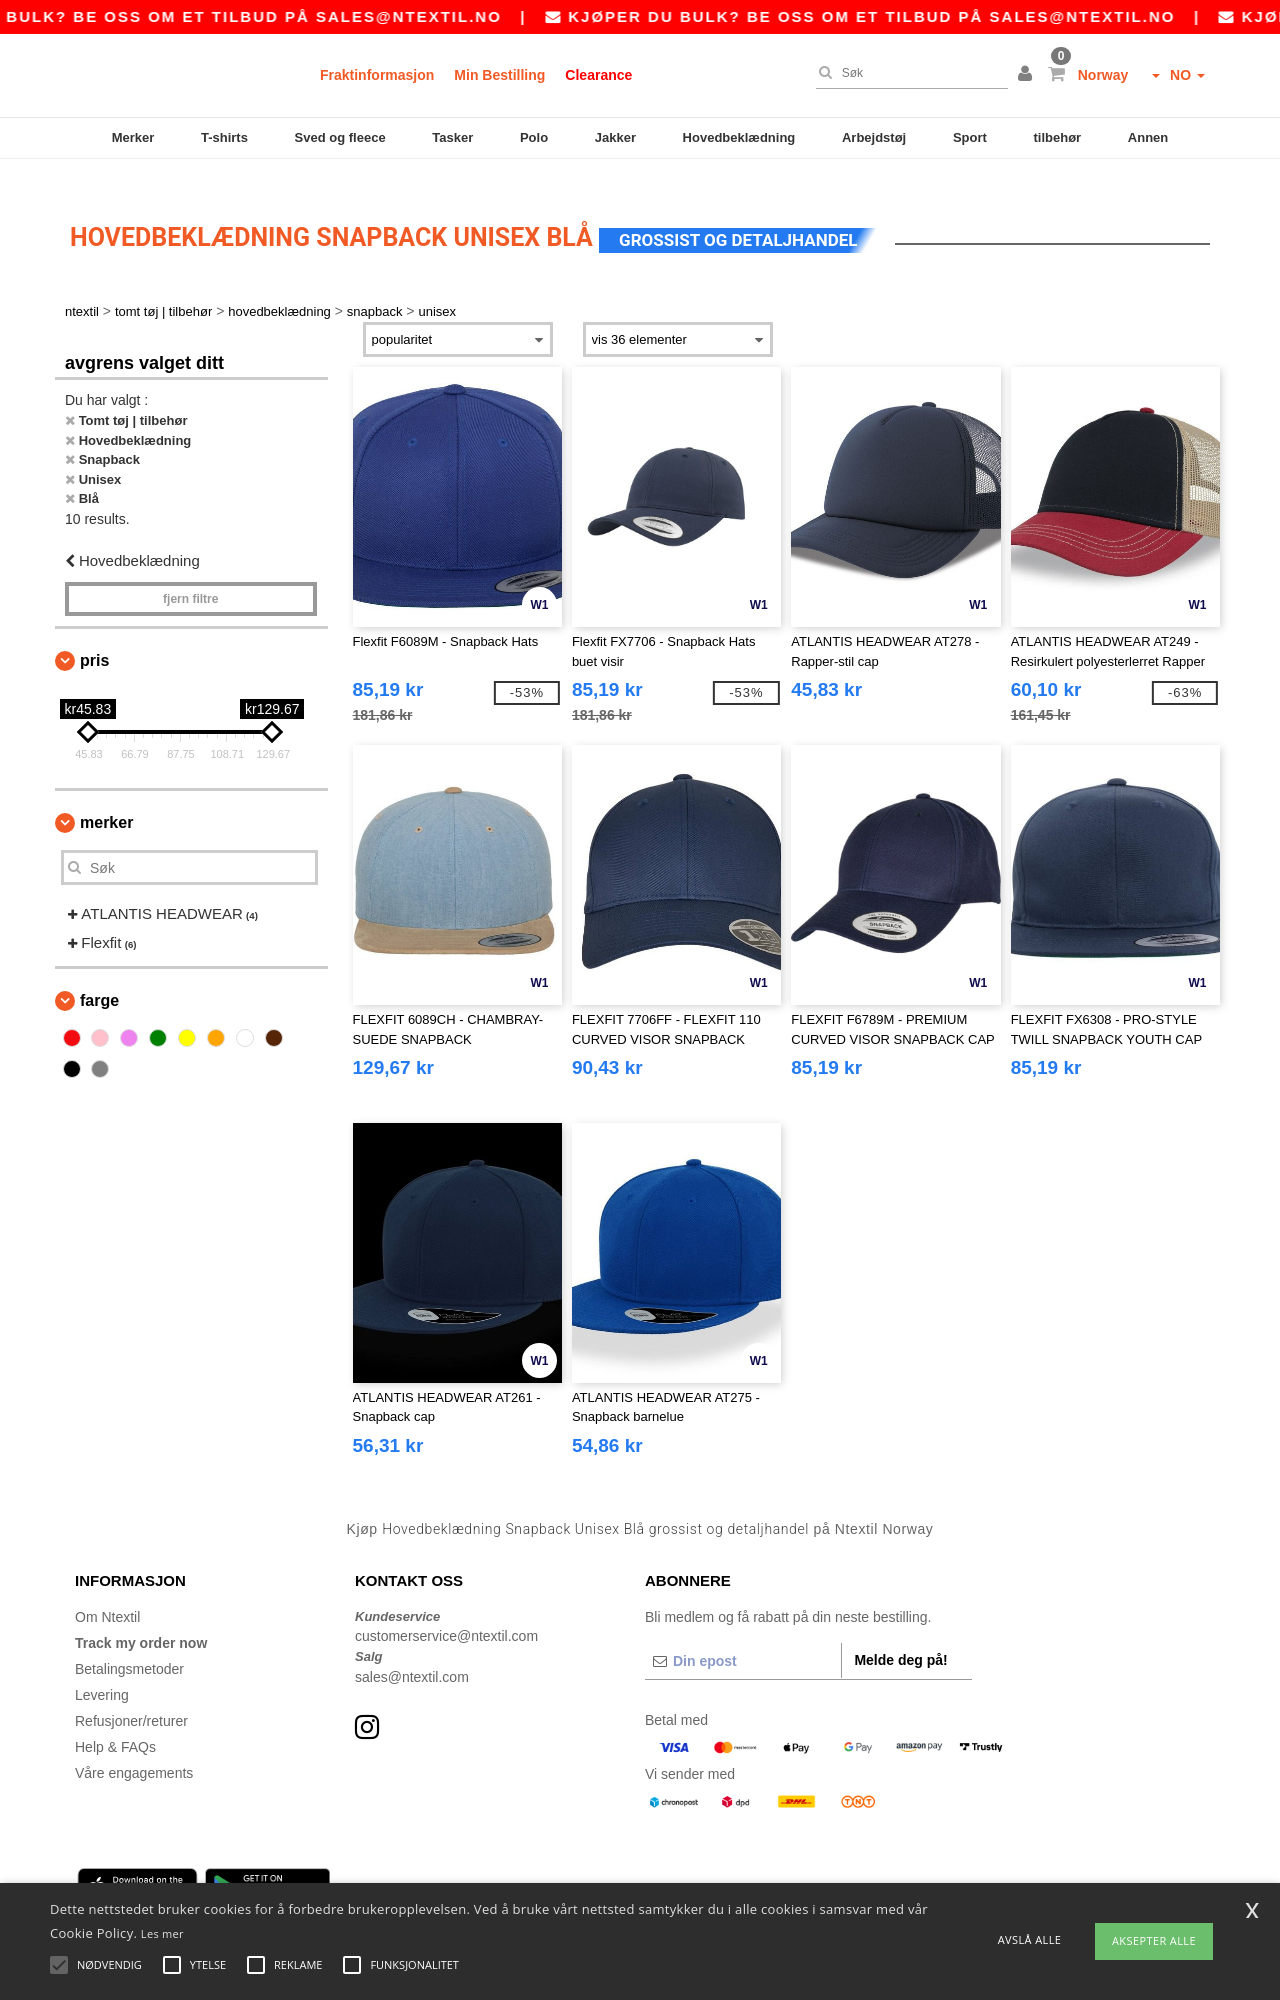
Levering (102, 1670)
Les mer (162, 1933)
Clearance (598, 75)
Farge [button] (99, 976)
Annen (1148, 137)
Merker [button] (106, 798)
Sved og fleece (340, 137)
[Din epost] (743, 1636)
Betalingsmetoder (129, 1644)
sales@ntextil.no (445, 16)
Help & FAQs (115, 1722)
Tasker (452, 137)
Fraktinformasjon (377, 75)
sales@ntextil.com (412, 1652)
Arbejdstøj (874, 137)
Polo (534, 137)
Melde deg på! (900, 1635)
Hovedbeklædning (739, 137)
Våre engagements (134, 1748)
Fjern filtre (190, 575)
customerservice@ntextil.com (446, 1612)
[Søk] (907, 73)
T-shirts (224, 137)
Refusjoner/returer (131, 1696)
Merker (133, 137)
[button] (1028, 75)
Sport (970, 137)
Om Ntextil (107, 1592)
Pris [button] (94, 636)
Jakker (615, 137)
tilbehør (1058, 137)
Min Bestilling (499, 75)
